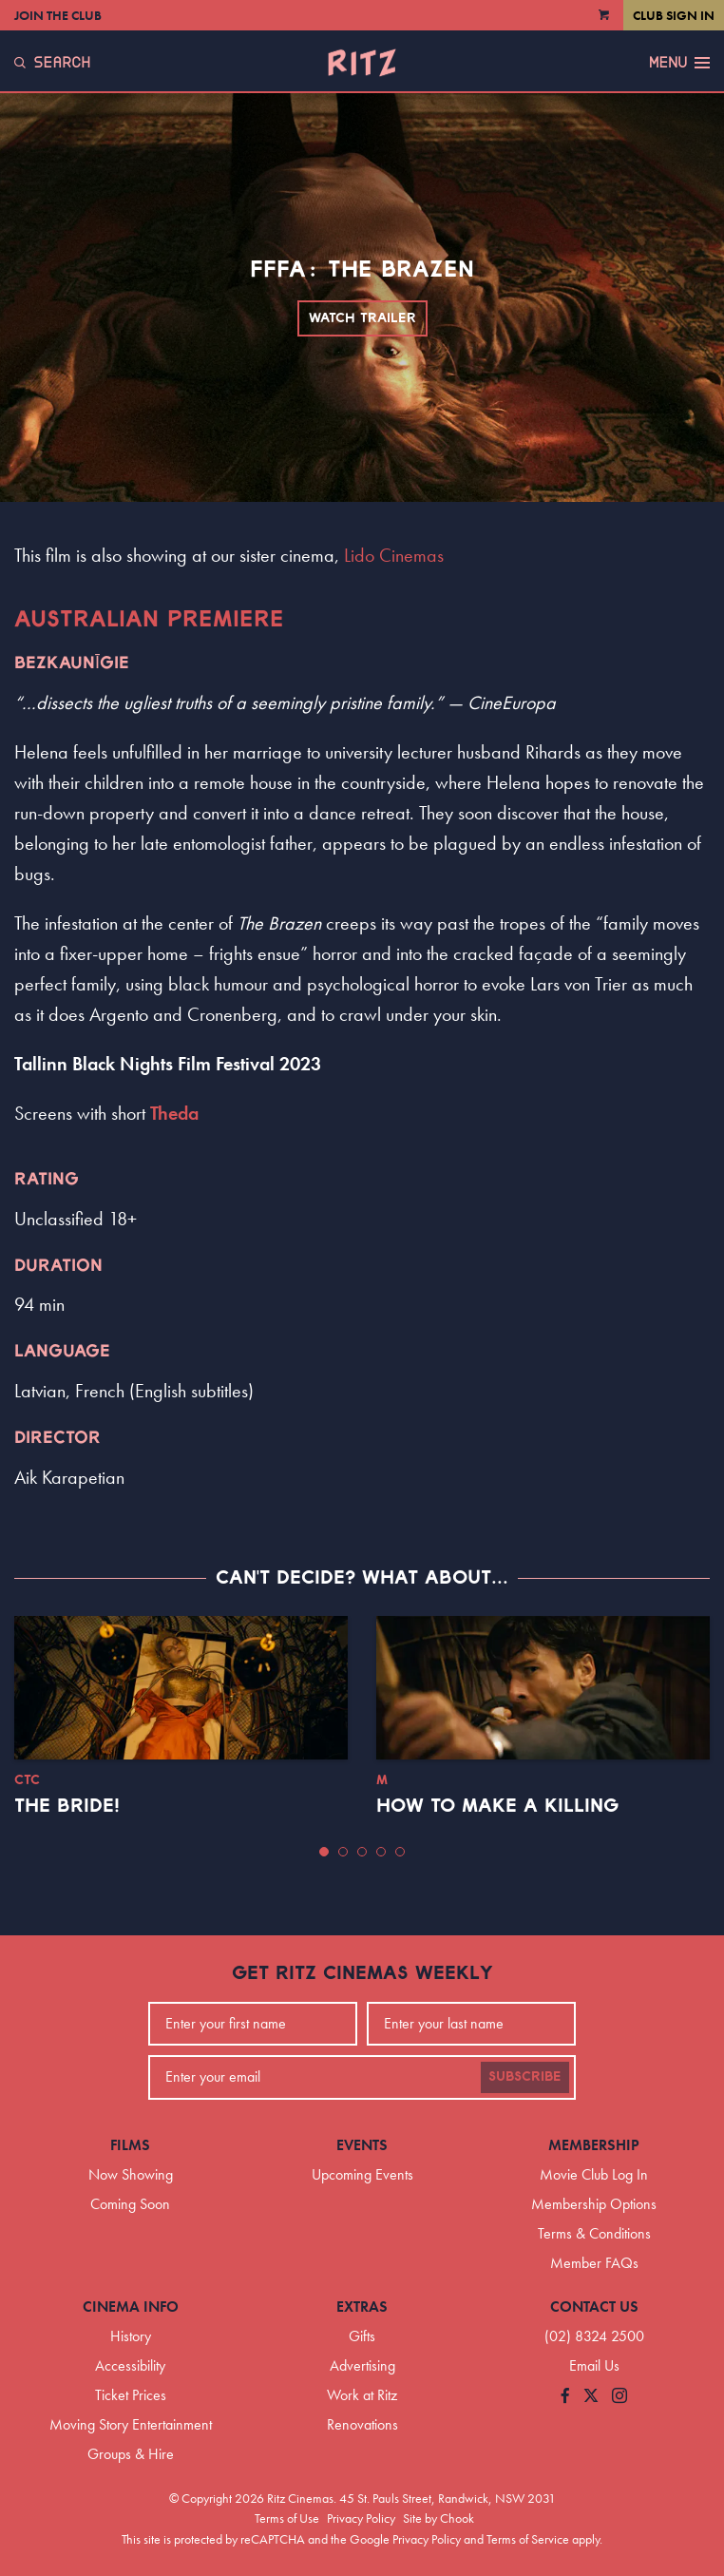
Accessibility (130, 2365)
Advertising (362, 2365)
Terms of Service (527, 2538)
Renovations (362, 2424)
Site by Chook (438, 2518)
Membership (593, 2145)
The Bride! (67, 1806)
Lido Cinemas (394, 555)
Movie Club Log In (594, 2174)
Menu (679, 62)
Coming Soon (130, 2204)
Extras (362, 2306)
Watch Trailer (362, 318)
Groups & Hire (130, 2454)
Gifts (362, 2336)
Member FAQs (594, 2263)
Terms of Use (287, 2518)
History (130, 2336)
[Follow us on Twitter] (591, 2397)
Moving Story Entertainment (130, 2424)
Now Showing (130, 2174)
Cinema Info (131, 2306)
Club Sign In (673, 15)
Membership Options (594, 2204)
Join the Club (58, 15)
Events (362, 2145)
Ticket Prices (130, 2395)
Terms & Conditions (594, 2233)
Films (130, 2145)
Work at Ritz (362, 2395)
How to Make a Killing (497, 1806)
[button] (324, 1851)
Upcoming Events (362, 2174)
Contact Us (594, 2306)
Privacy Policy (361, 2518)
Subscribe (525, 2077)
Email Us (594, 2365)
